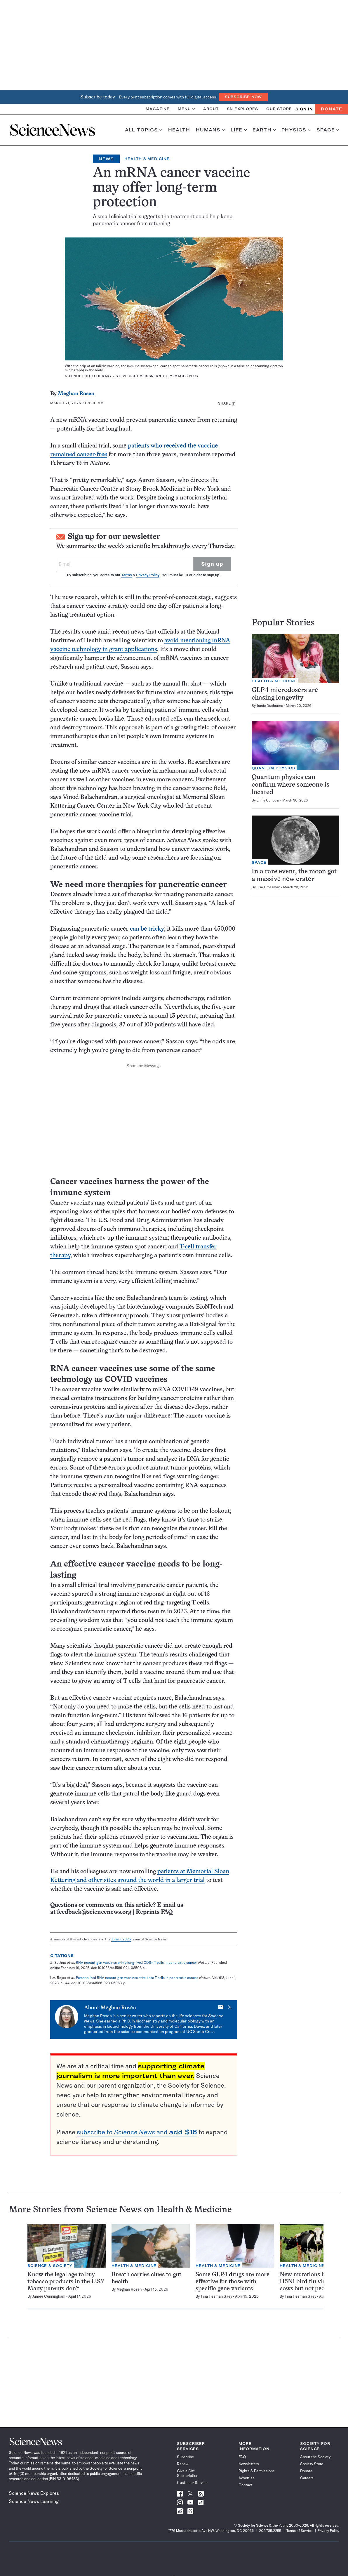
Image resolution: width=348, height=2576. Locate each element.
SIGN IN (304, 109)
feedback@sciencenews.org (94, 1912)
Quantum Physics (273, 768)
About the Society (315, 2456)
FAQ (242, 2456)
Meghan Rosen (76, 393)
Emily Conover (268, 800)
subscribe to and (137, 2132)
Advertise (247, 2478)
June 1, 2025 (121, 1939)
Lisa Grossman (268, 887)
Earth (264, 130)
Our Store (279, 109)
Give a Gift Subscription (187, 2473)
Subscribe (185, 2456)
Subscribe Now (243, 97)
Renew (182, 2463)
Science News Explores (34, 2493)
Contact (246, 2485)
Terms (126, 575)
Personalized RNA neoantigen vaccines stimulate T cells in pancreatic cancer (136, 1977)
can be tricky (147, 929)
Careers (307, 2478)
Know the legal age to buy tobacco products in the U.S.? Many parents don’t (65, 2281)
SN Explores (242, 109)
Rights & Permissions (257, 2471)
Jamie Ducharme (270, 705)
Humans (210, 130)
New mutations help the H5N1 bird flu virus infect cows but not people (314, 2281)
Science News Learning (34, 2501)
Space (327, 130)
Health (179, 130)
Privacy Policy (147, 575)
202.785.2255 (270, 2530)
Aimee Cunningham (48, 2296)
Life (239, 130)
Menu (186, 109)
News (106, 159)
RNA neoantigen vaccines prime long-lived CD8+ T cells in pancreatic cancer (136, 1962)
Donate (331, 109)
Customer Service (192, 2482)
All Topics (143, 130)
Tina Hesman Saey (216, 2296)
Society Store (311, 2463)
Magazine (158, 109)
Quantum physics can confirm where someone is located (290, 785)
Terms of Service (299, 2530)
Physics (295, 130)
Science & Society (49, 2265)
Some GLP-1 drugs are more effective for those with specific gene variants (232, 2281)
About (211, 109)
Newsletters (249, 2463)
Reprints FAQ (154, 1912)
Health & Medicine (146, 159)
